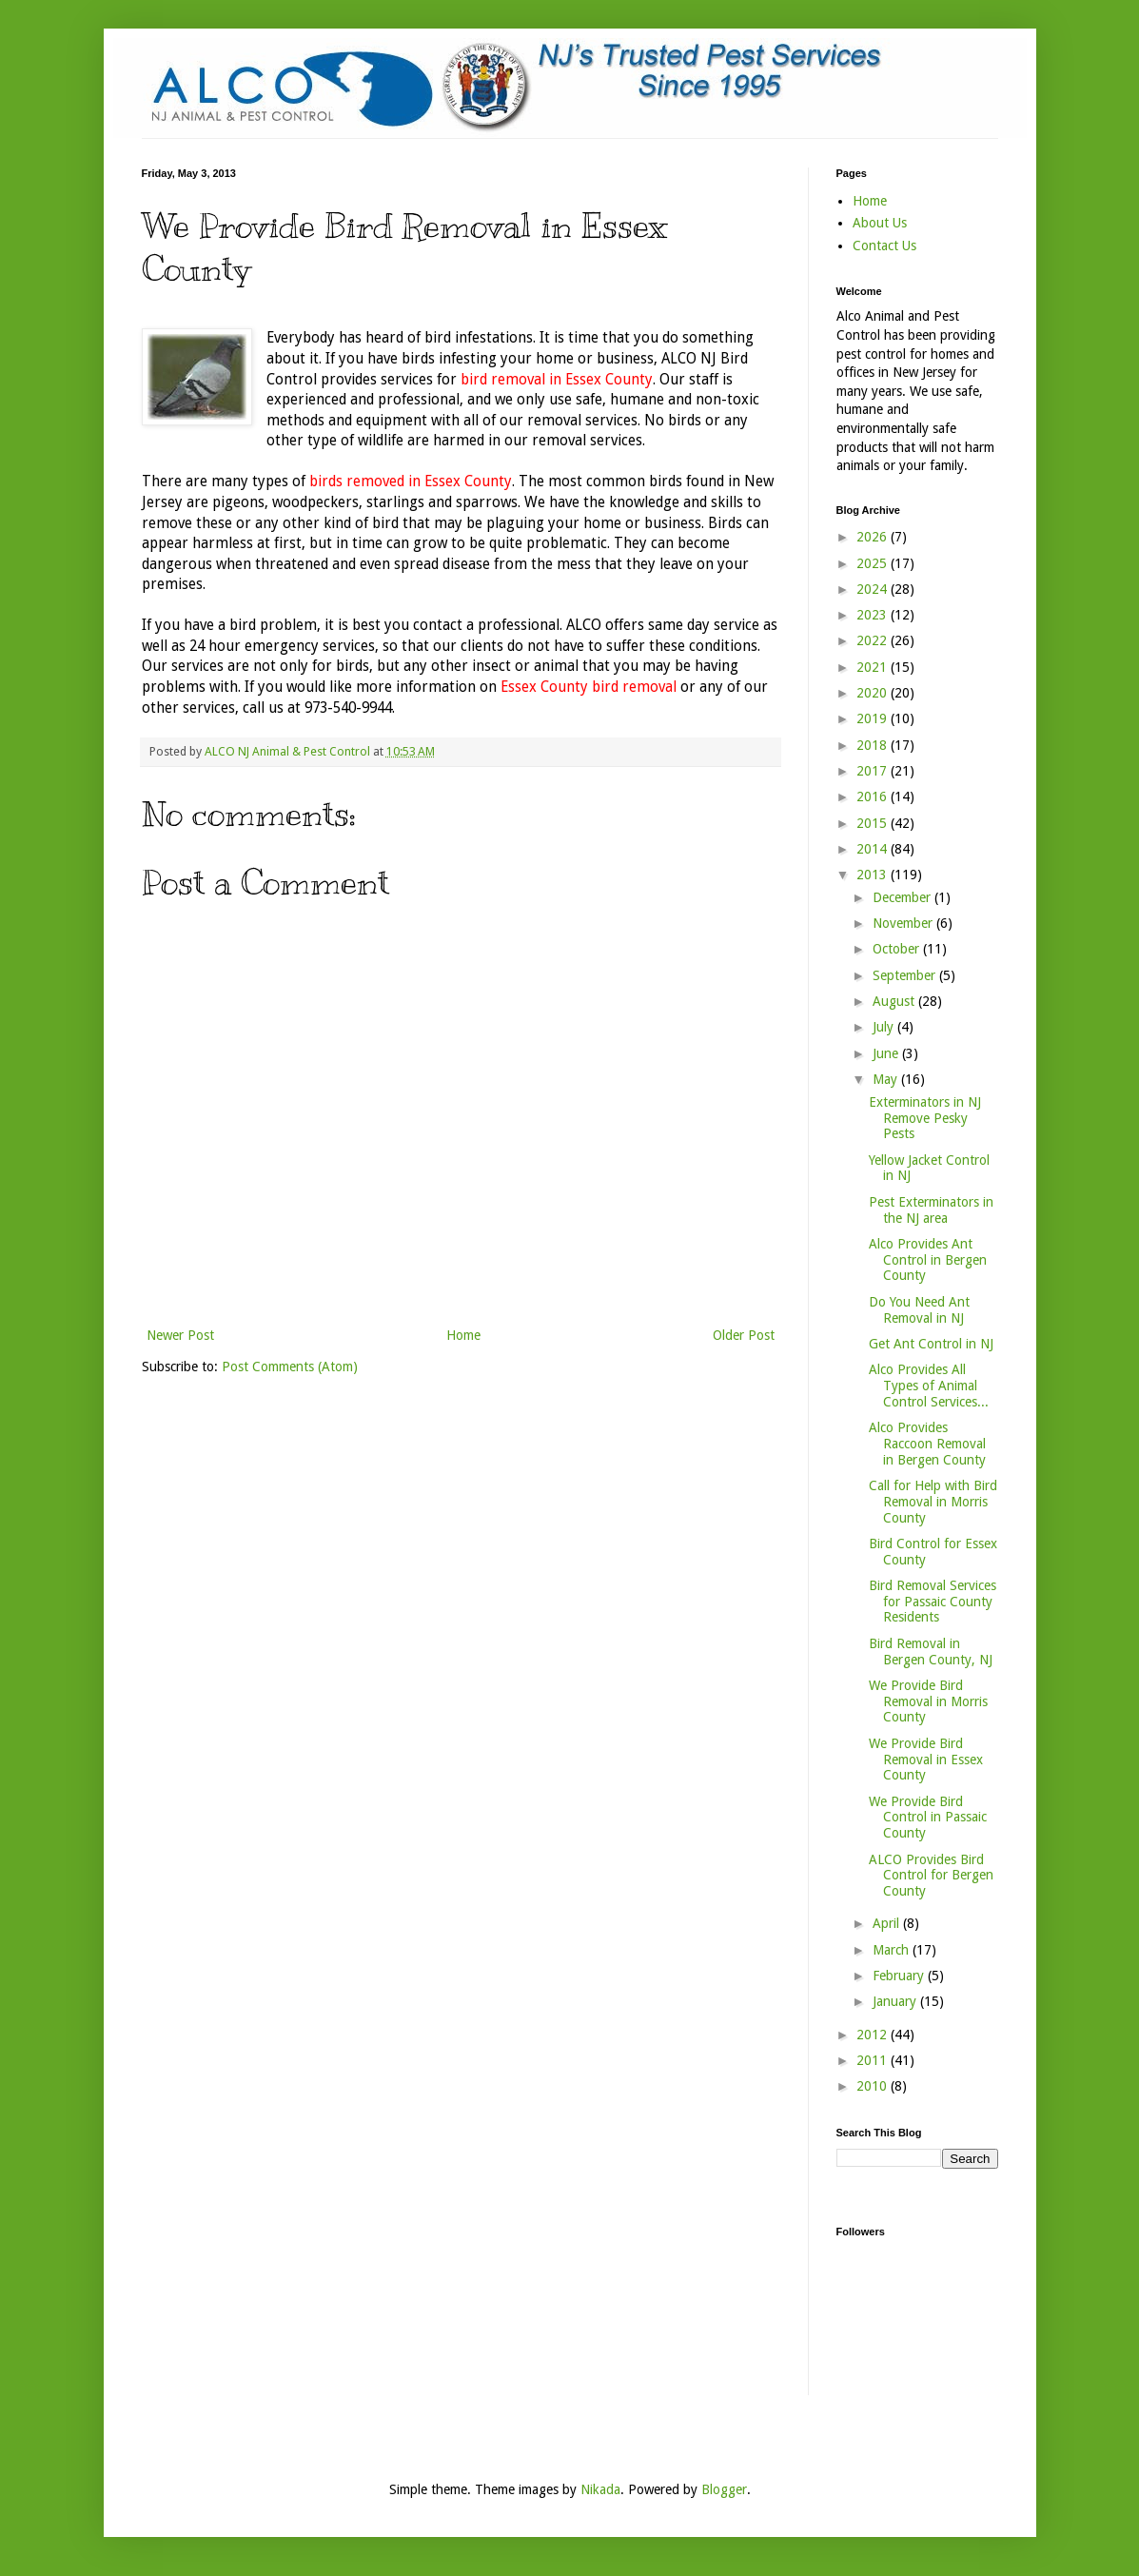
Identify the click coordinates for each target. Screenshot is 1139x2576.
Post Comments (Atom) (290, 1366)
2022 (873, 640)
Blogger (724, 2489)
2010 (873, 2086)
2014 (873, 848)
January (896, 2001)
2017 (873, 770)
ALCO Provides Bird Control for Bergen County (931, 1875)
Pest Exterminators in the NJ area (931, 1210)
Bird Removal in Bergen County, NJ (930, 1651)
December (903, 897)
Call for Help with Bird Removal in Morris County (933, 1501)
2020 (873, 692)
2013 (873, 874)
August (895, 1001)
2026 (873, 536)
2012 (873, 2034)
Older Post (744, 1335)
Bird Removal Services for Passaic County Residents (932, 1601)
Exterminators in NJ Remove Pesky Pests (925, 1118)
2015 (873, 823)
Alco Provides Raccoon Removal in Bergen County (927, 1443)
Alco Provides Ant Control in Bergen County (928, 1260)
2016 (873, 796)
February (900, 1975)
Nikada (600, 2489)
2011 (873, 2060)
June (887, 1053)
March (893, 1949)
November (904, 923)
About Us (880, 222)
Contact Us (884, 245)
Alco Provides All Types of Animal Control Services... (929, 1385)
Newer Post (180, 1335)
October (898, 948)
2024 (873, 589)
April (888, 1923)
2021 (873, 667)
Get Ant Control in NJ (931, 1343)
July (885, 1026)
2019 (873, 718)
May (887, 1079)
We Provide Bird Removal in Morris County (928, 1701)
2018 (873, 745)
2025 (873, 563)
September (906, 975)
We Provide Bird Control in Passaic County (928, 1817)
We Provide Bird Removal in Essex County (926, 1759)
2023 (873, 614)
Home (463, 1335)
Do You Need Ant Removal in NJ (919, 1310)
